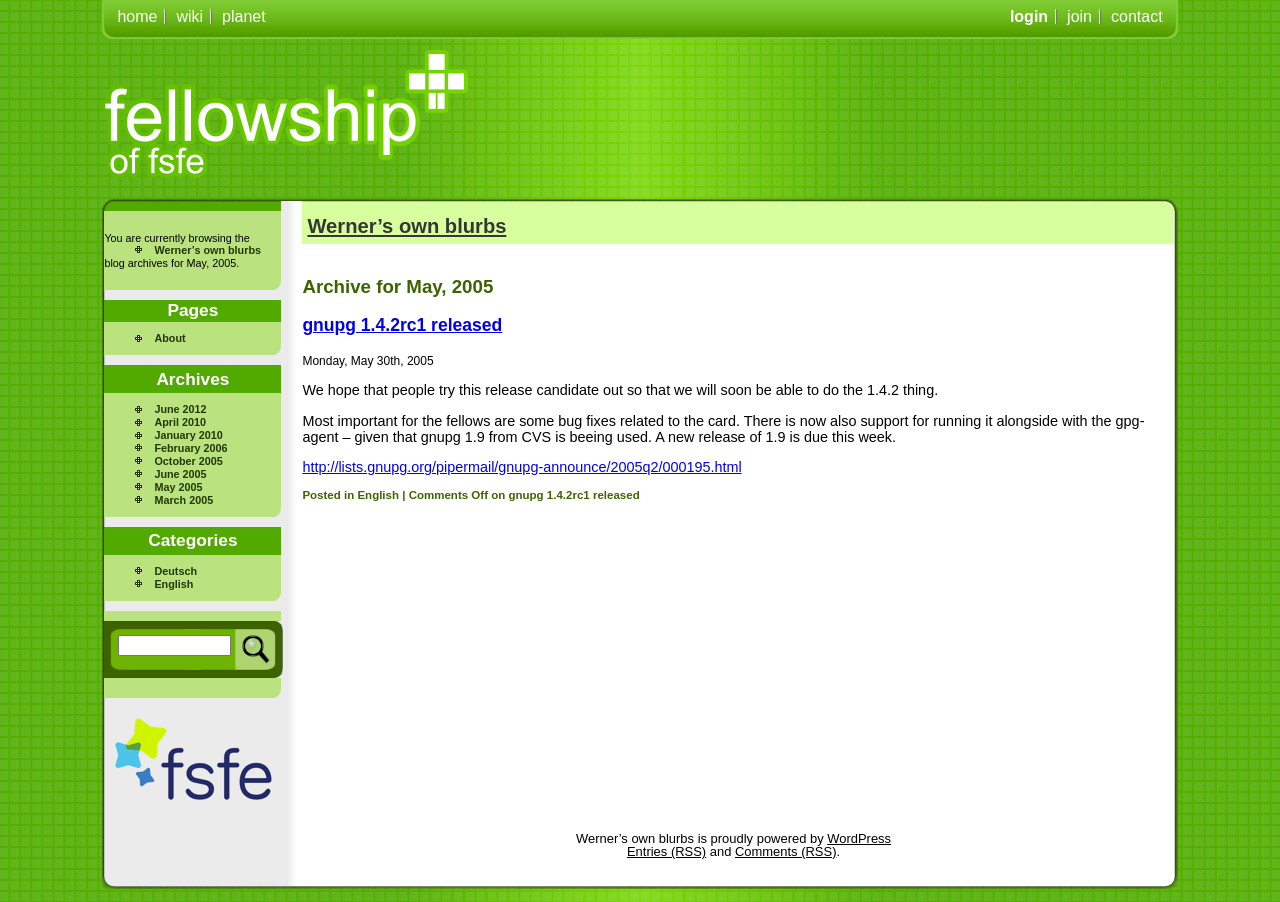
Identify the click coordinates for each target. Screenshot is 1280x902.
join (1079, 16)
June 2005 (180, 474)
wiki (189, 16)
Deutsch (175, 571)
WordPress (859, 838)
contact (1137, 16)
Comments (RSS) (785, 851)
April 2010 (180, 422)
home (137, 16)
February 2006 (190, 448)
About (169, 338)
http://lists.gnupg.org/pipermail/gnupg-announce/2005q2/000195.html (521, 467)
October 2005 (188, 461)
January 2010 (188, 435)
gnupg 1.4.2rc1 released (402, 325)
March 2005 (183, 500)
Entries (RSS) (666, 851)
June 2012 (180, 409)
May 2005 (178, 487)
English (173, 584)
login (1029, 16)
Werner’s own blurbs (207, 250)
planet (244, 16)
